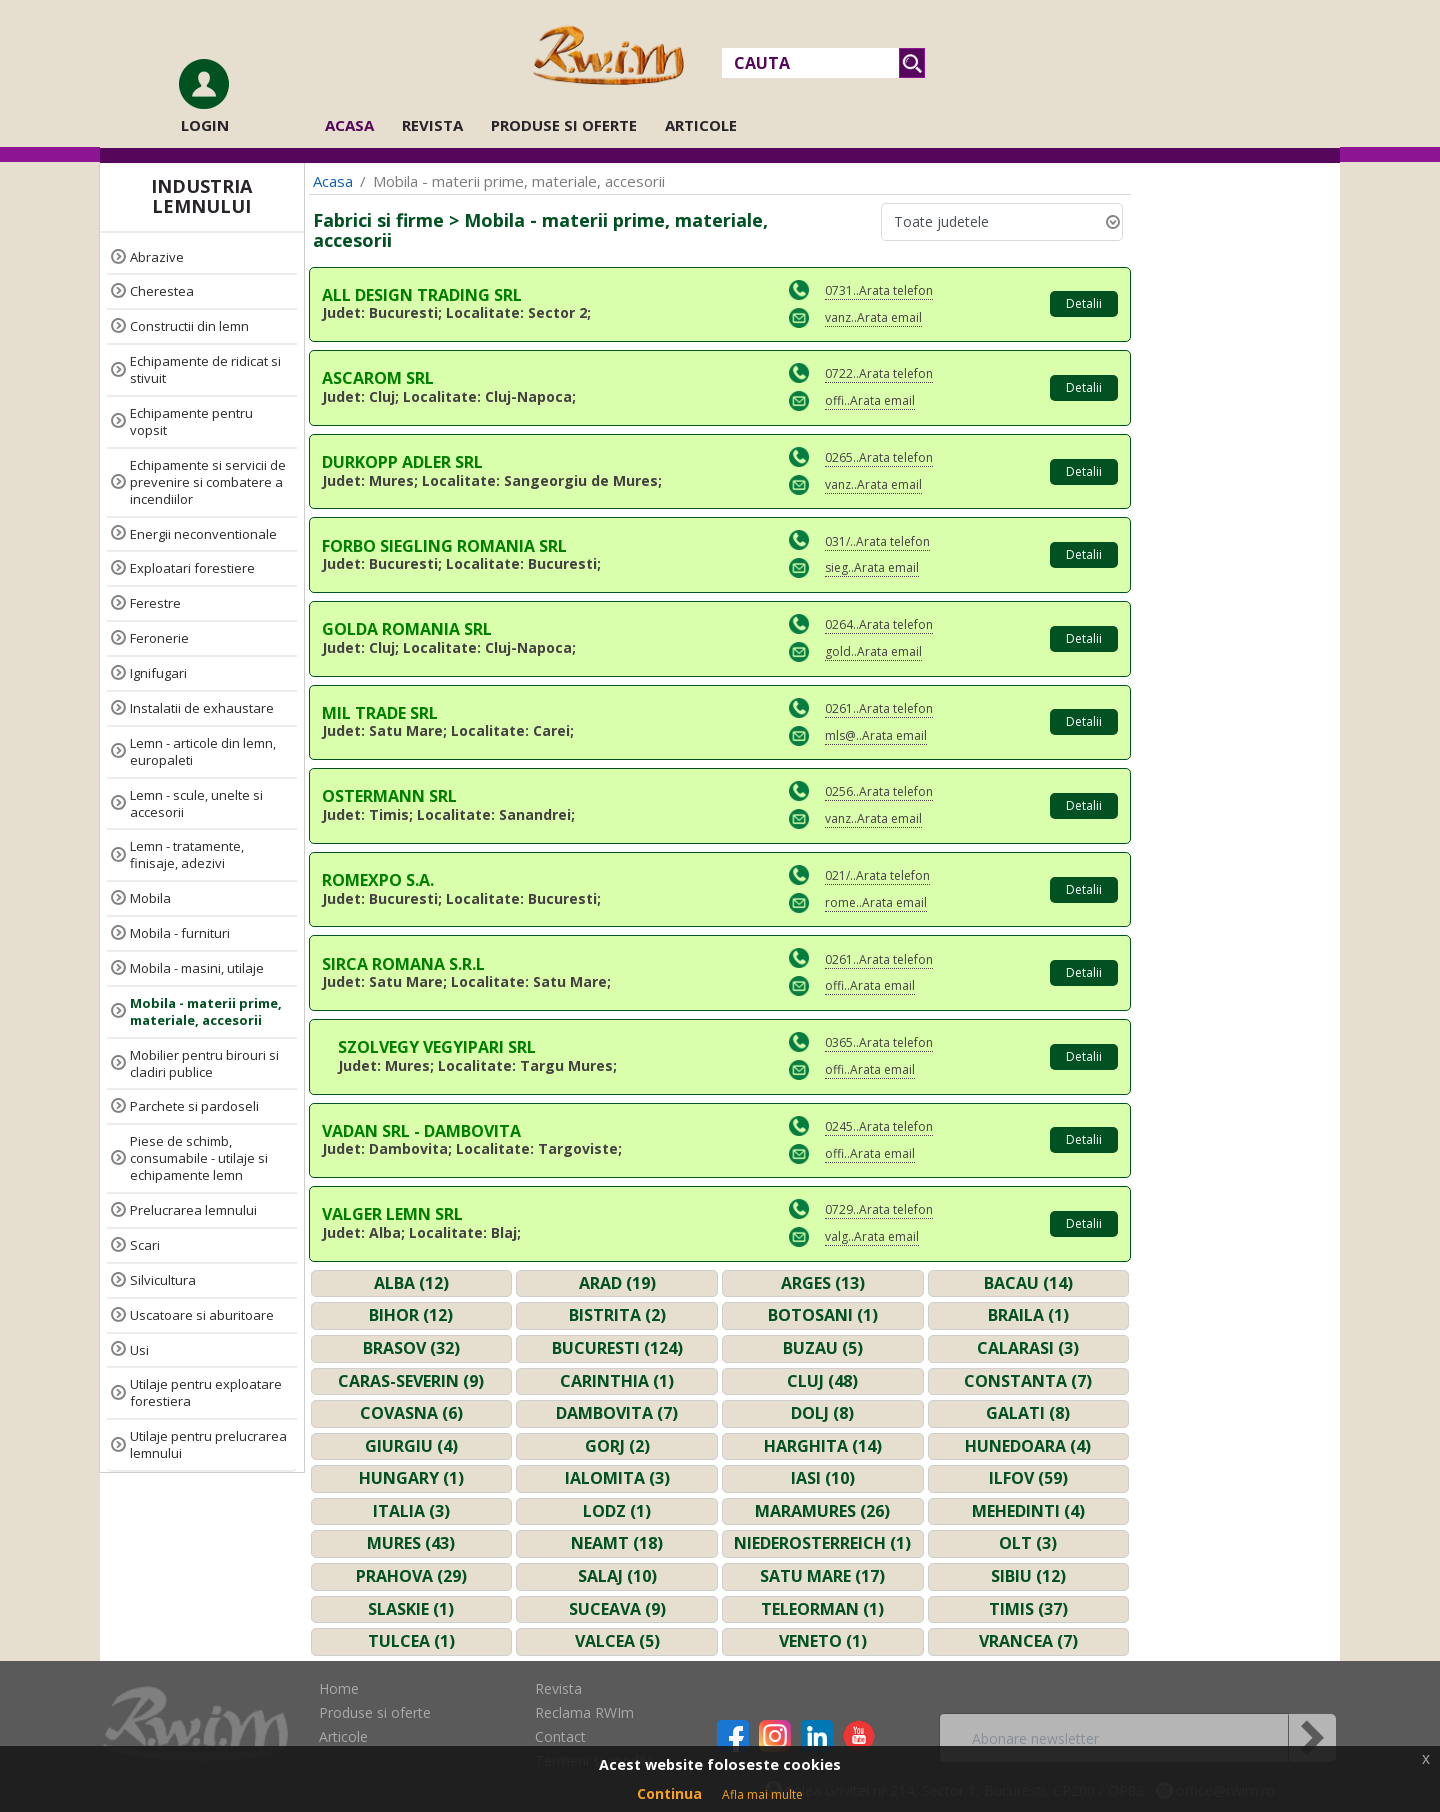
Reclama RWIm (584, 1712)
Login (205, 125)
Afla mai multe (762, 1794)
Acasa (355, 124)
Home (339, 1688)
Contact (560, 1736)
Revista (432, 125)
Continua (669, 1793)
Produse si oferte (564, 125)
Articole (701, 125)
